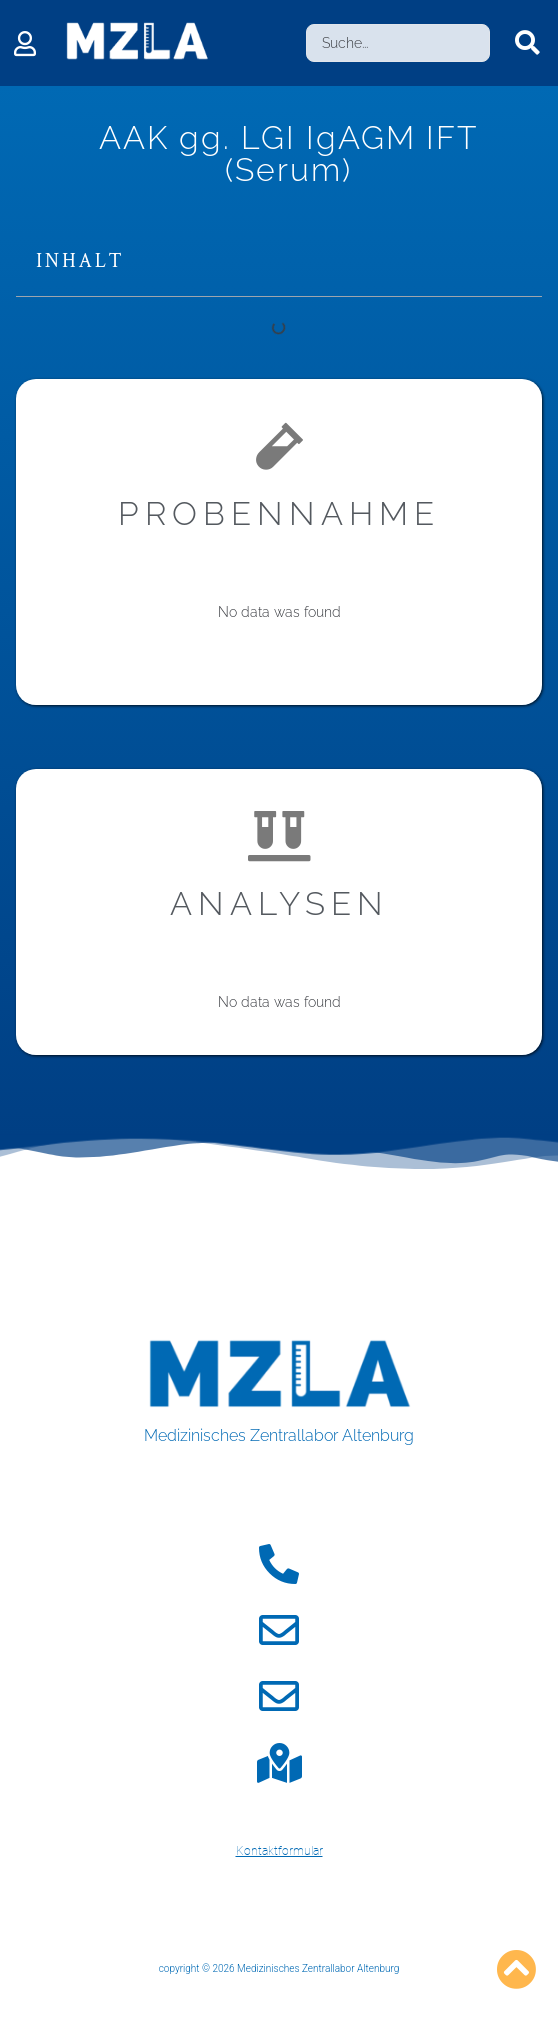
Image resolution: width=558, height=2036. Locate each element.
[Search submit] (528, 43)
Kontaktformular (279, 1851)
